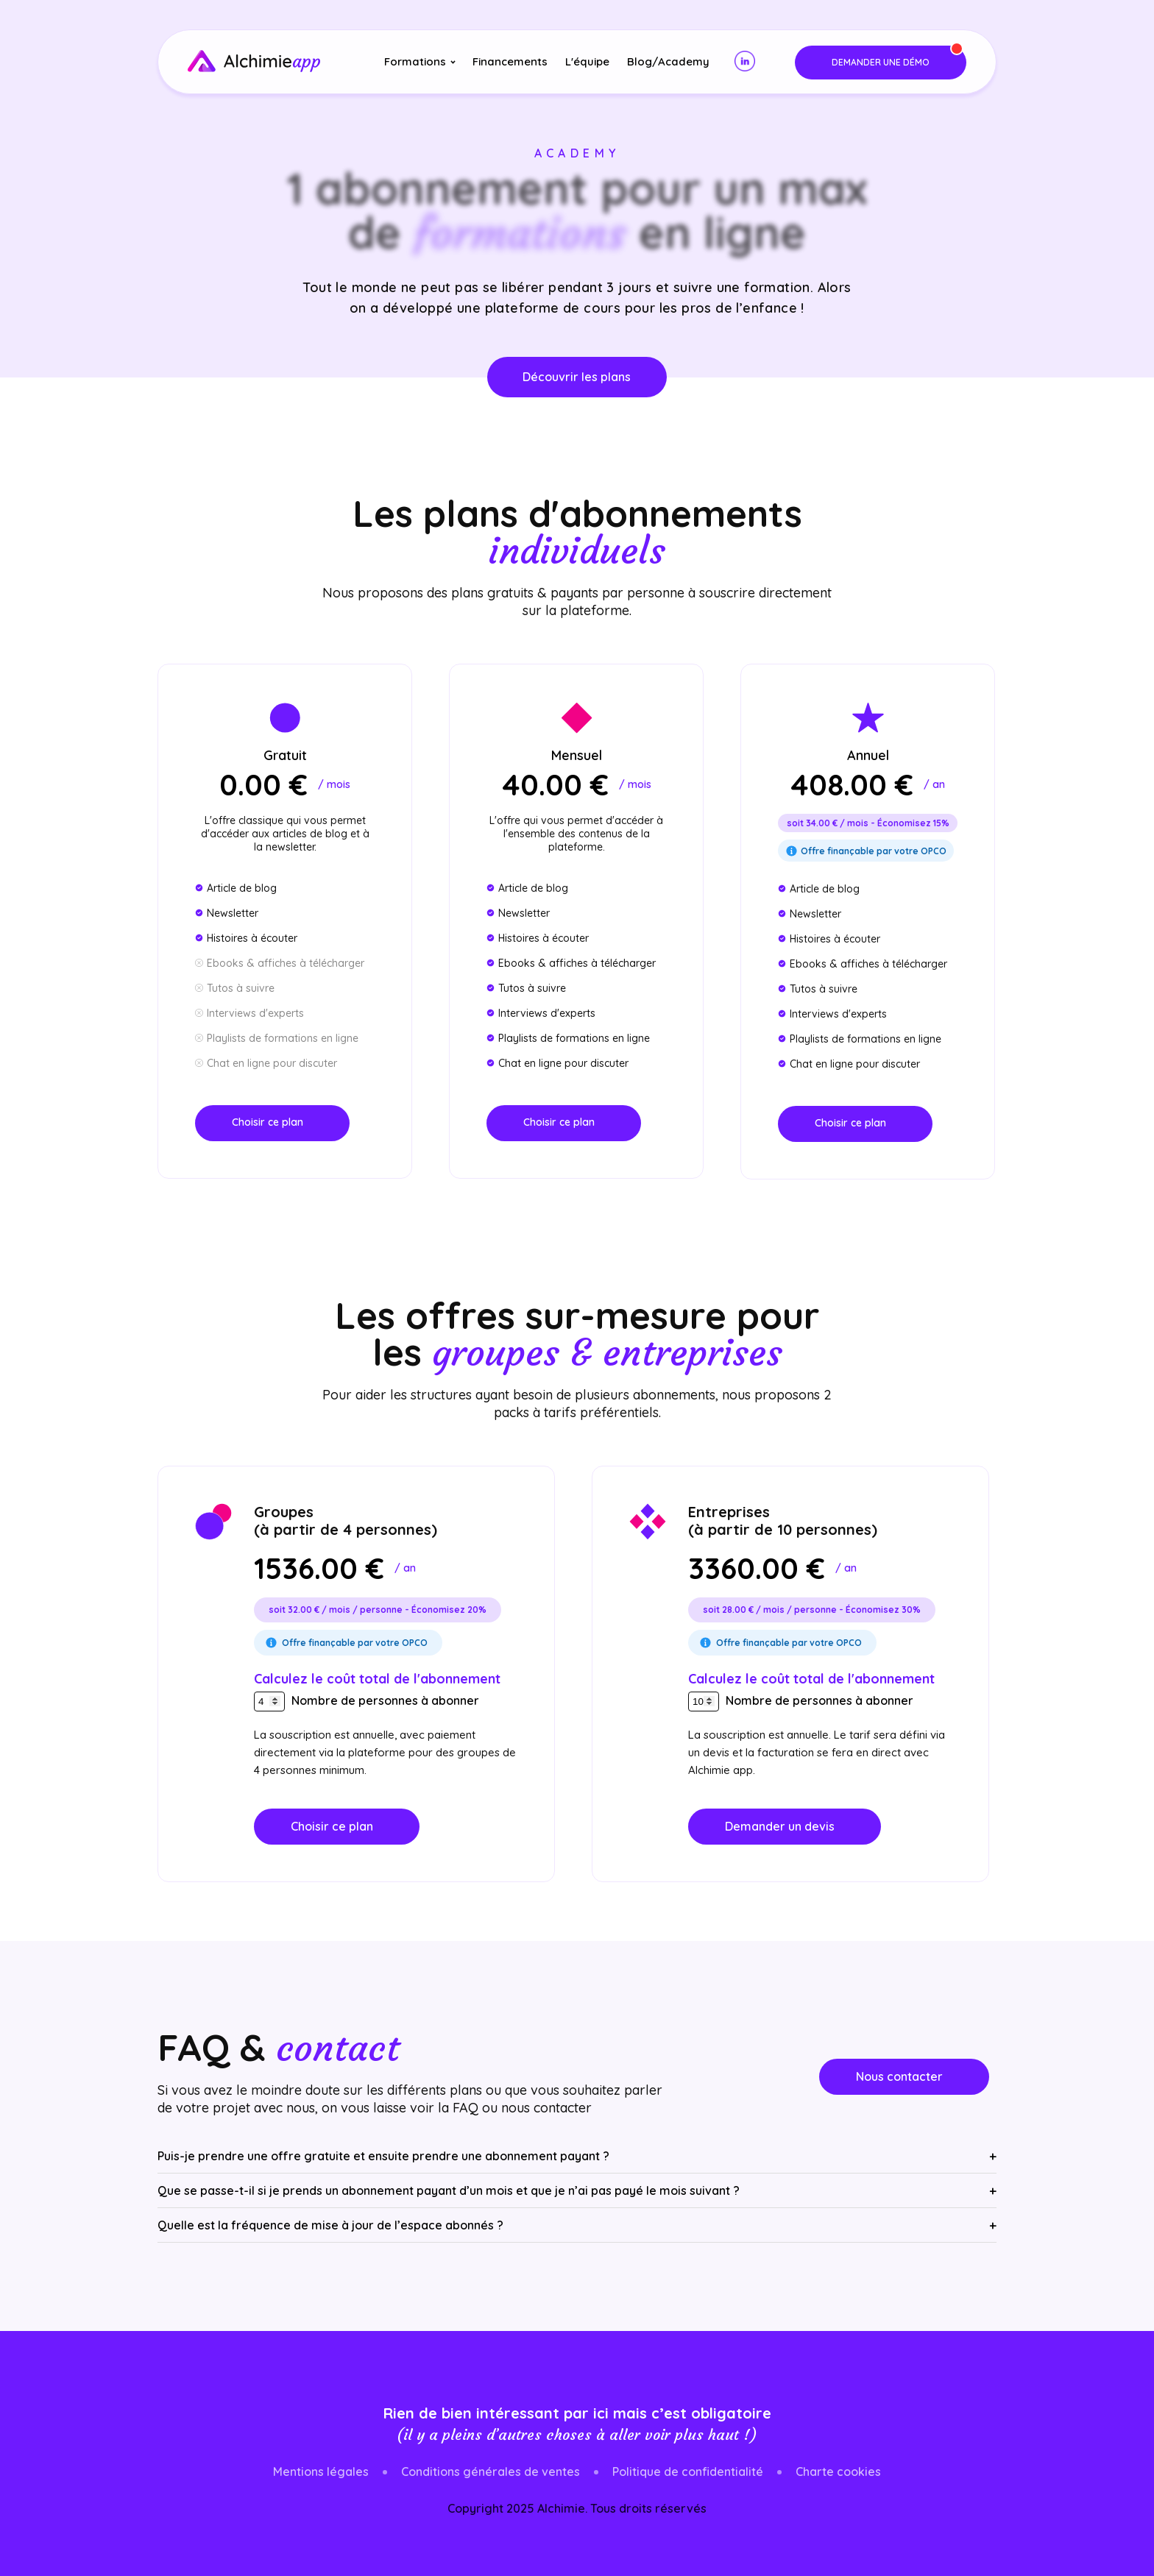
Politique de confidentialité (687, 2471)
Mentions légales (321, 2471)
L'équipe (587, 61)
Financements (510, 61)
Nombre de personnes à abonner (385, 1700)
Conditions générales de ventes (490, 2471)
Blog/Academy (668, 61)
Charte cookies (838, 2471)
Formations (415, 61)
